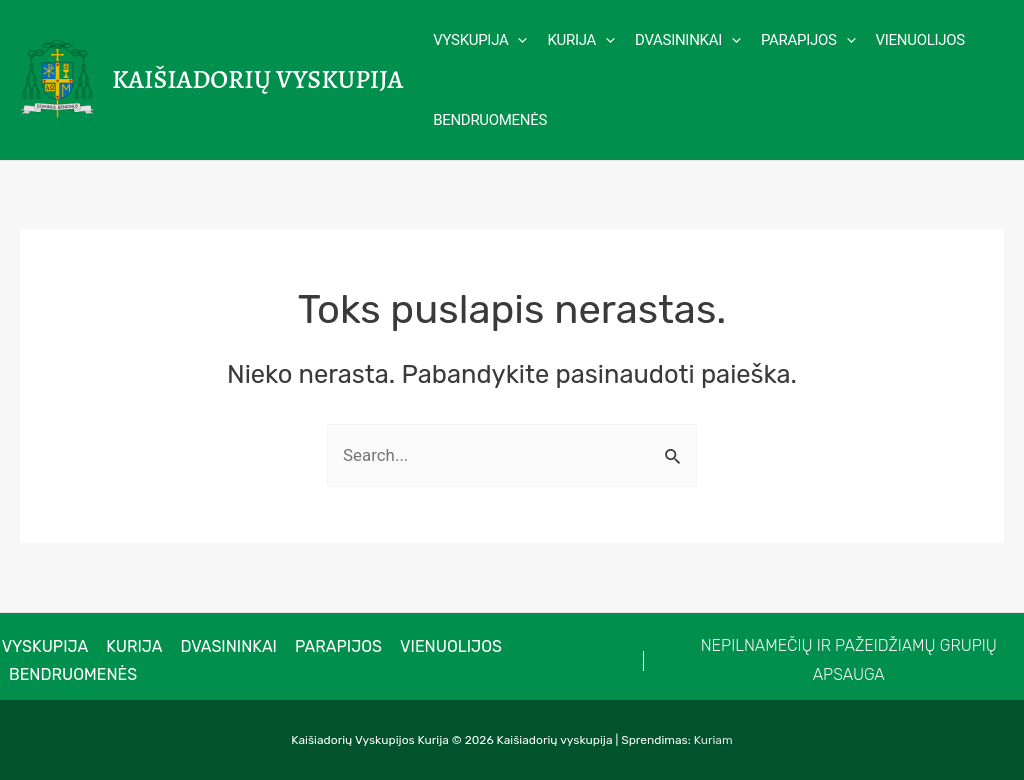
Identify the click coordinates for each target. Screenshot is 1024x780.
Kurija (131, 646)
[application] (517, 40)
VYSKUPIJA (43, 646)
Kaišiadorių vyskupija (257, 79)
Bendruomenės (72, 674)
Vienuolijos (442, 646)
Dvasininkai (223, 646)
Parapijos (330, 646)
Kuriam (713, 740)
